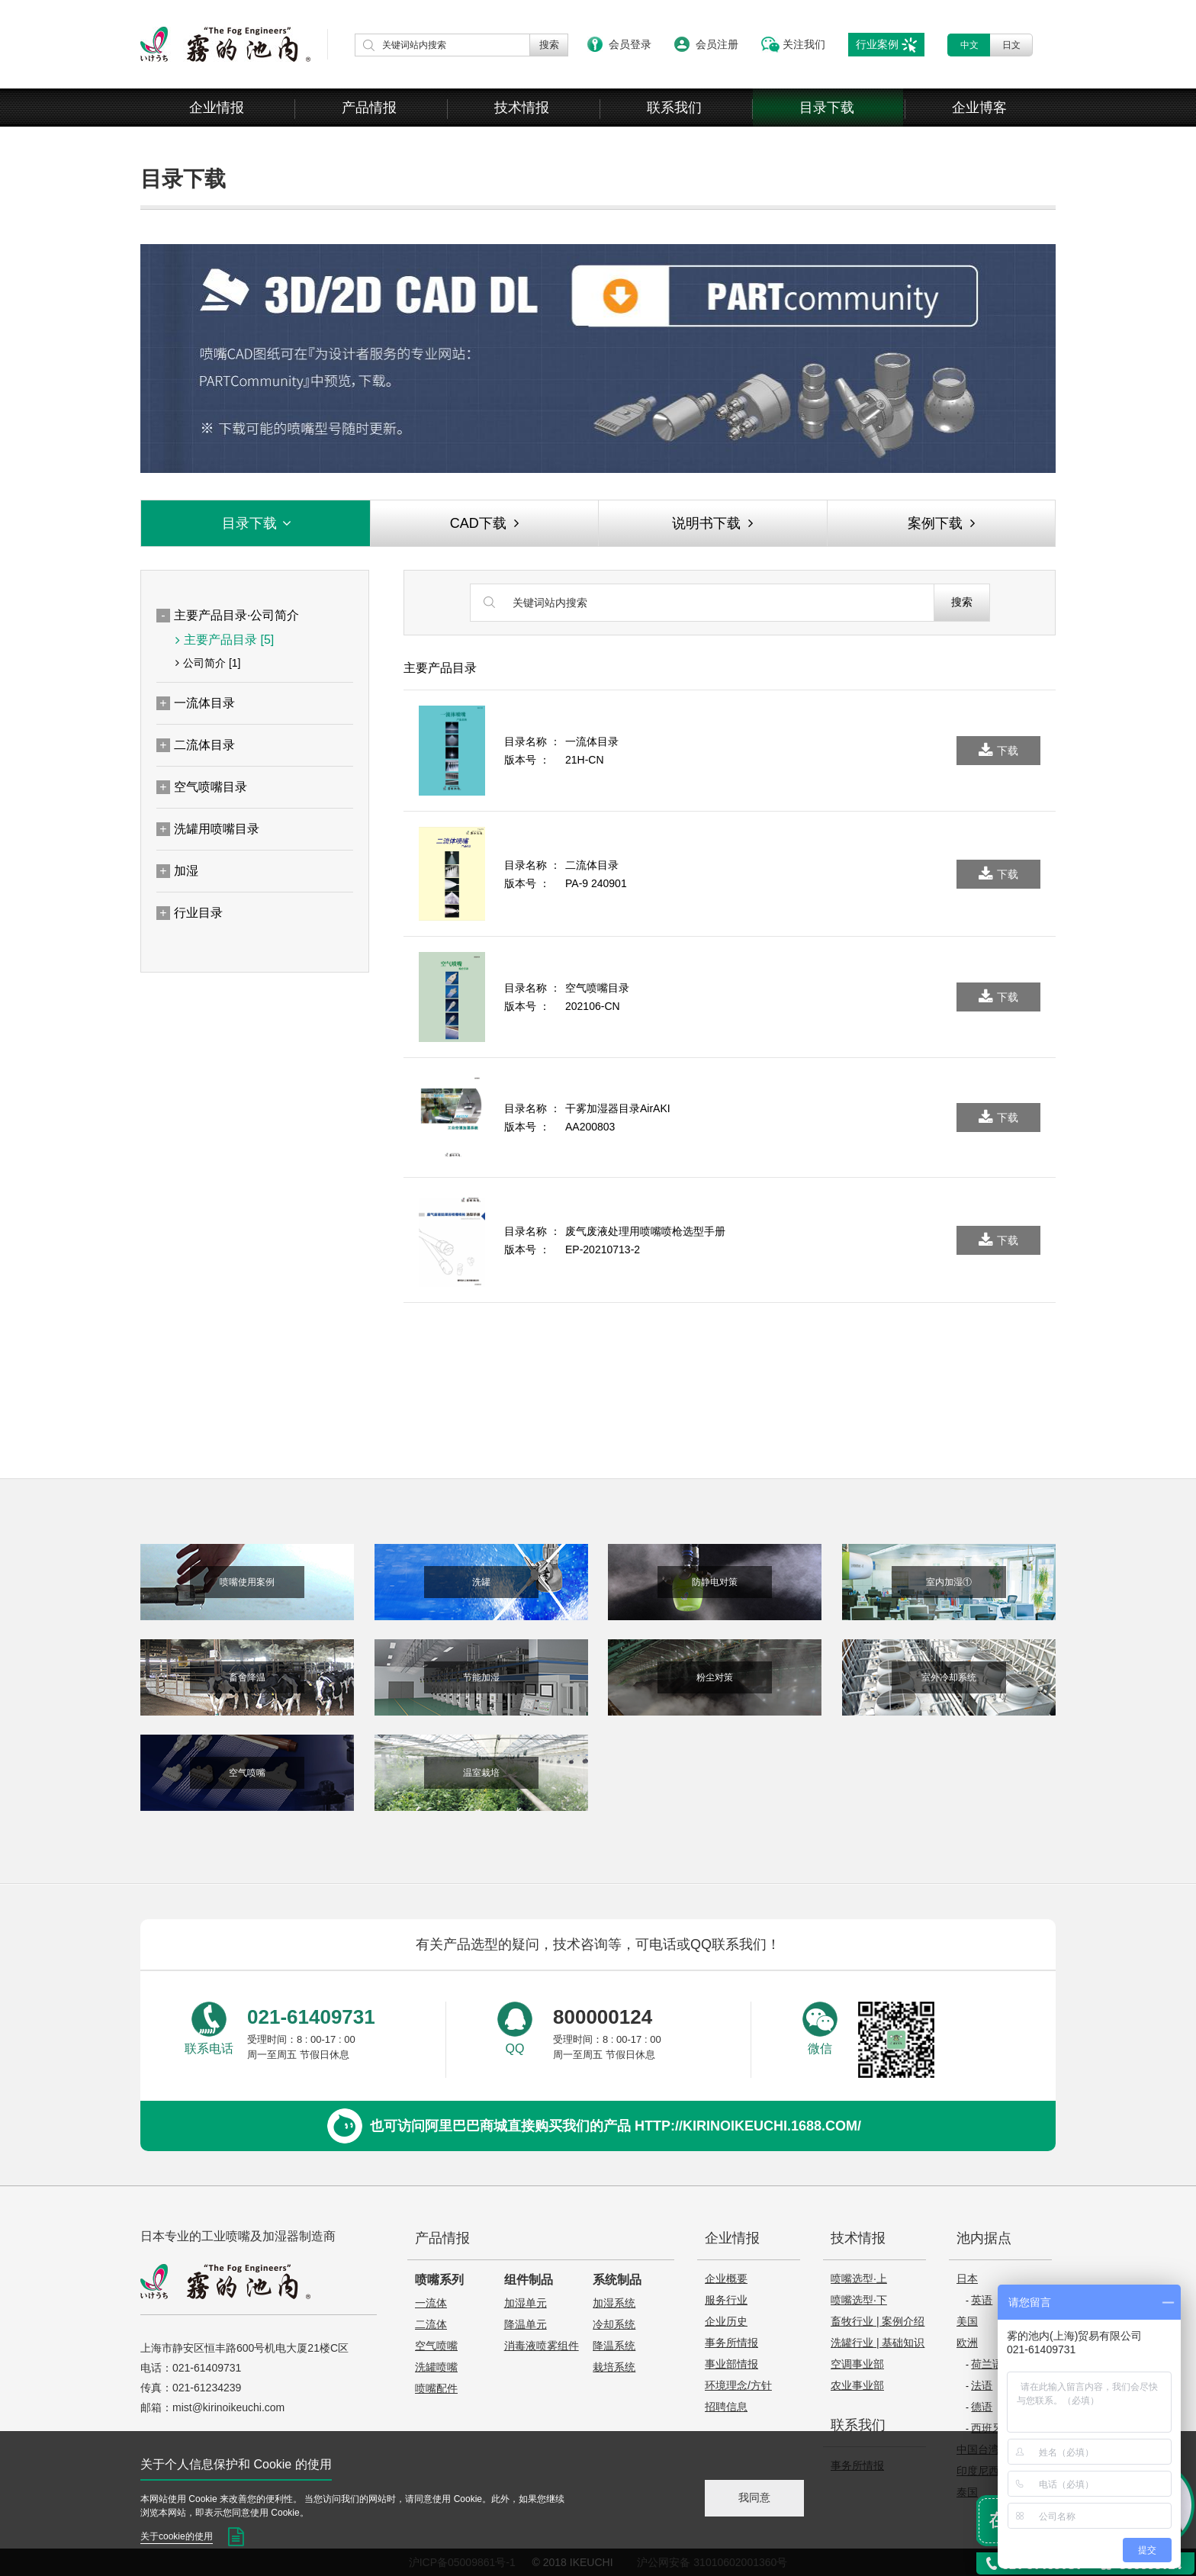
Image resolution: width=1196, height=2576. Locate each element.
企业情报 (216, 107)
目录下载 (826, 107)
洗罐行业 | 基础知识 (877, 2342)
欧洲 (967, 2342)
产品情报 (369, 107)
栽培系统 (614, 2367)
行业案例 (877, 44)
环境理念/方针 (738, 2385)
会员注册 (717, 44)
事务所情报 (731, 2342)
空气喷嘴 (436, 2346)
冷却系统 (614, 2324)
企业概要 (726, 2278)
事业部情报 (731, 2364)
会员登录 (630, 44)
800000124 (602, 2016)
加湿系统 (614, 2303)
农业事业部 (857, 2385)
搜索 (962, 602)
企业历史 (726, 2321)
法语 (981, 2385)
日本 (967, 2278)
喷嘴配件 (436, 2388)
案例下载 (941, 523)
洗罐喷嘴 (436, 2367)
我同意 (754, 2497)
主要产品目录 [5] (224, 640)
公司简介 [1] (207, 663)
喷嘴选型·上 (859, 2278)
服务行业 (726, 2300)
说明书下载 (712, 523)
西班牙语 (992, 2428)
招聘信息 (726, 2407)
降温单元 (525, 2324)
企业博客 (979, 107)
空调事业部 (857, 2364)
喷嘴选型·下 (859, 2300)
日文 (1011, 45)
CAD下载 (484, 523)
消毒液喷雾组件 (541, 2346)
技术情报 (521, 107)
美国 (967, 2321)
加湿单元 (525, 2303)
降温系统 (614, 2346)
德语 (981, 2407)
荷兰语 (987, 2364)
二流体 (431, 2324)
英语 (981, 2300)
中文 (969, 45)
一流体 (431, 2303)
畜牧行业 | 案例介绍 (877, 2321)
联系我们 (674, 107)
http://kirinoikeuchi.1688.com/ (748, 2126)
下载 (998, 750)
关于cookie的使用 (176, 2536)
